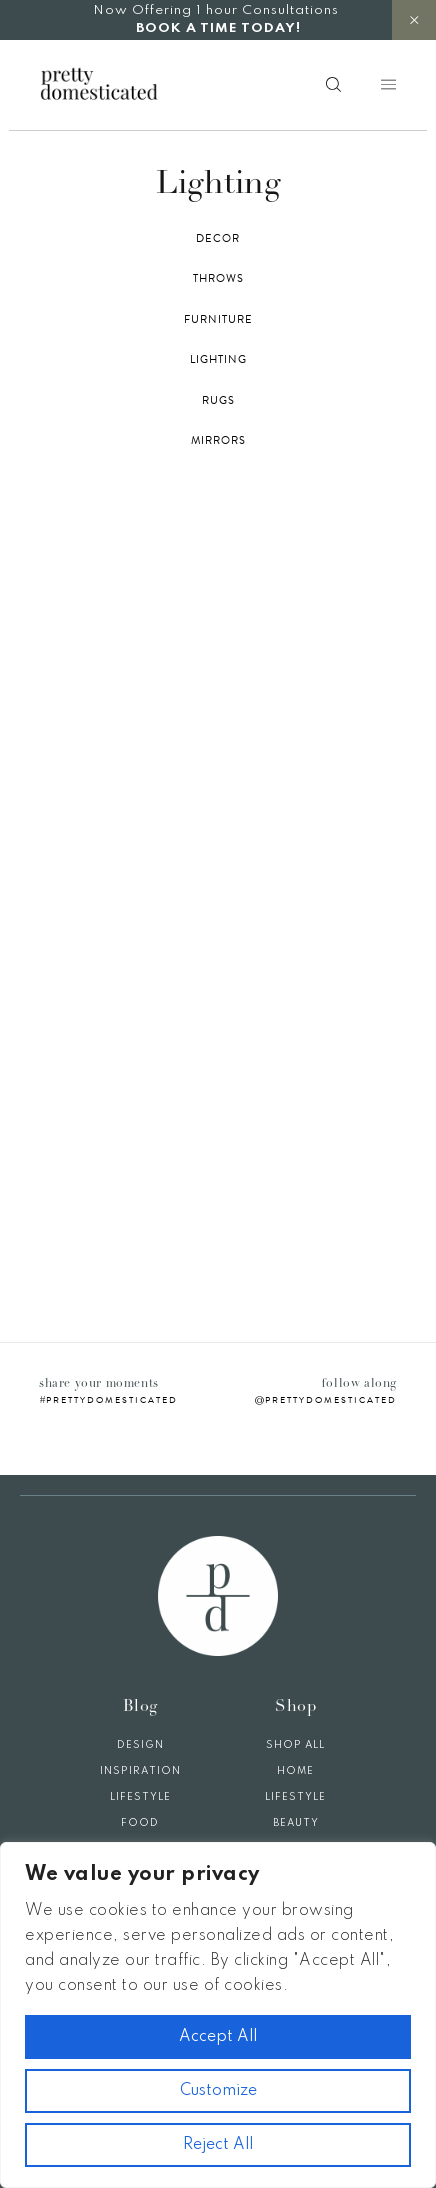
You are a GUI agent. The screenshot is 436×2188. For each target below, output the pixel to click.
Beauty (296, 1823)
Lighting (218, 360)
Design (140, 1745)
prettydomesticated (112, 1400)
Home (295, 1771)
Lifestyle (140, 1797)
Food (140, 1823)
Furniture (218, 320)
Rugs (218, 401)
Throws (218, 279)
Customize (218, 2091)
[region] (218, 2015)
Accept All (218, 2037)
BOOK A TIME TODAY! (218, 28)
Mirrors (218, 441)
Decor (218, 239)
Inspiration (140, 1771)
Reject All (218, 2145)
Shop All (295, 1745)
